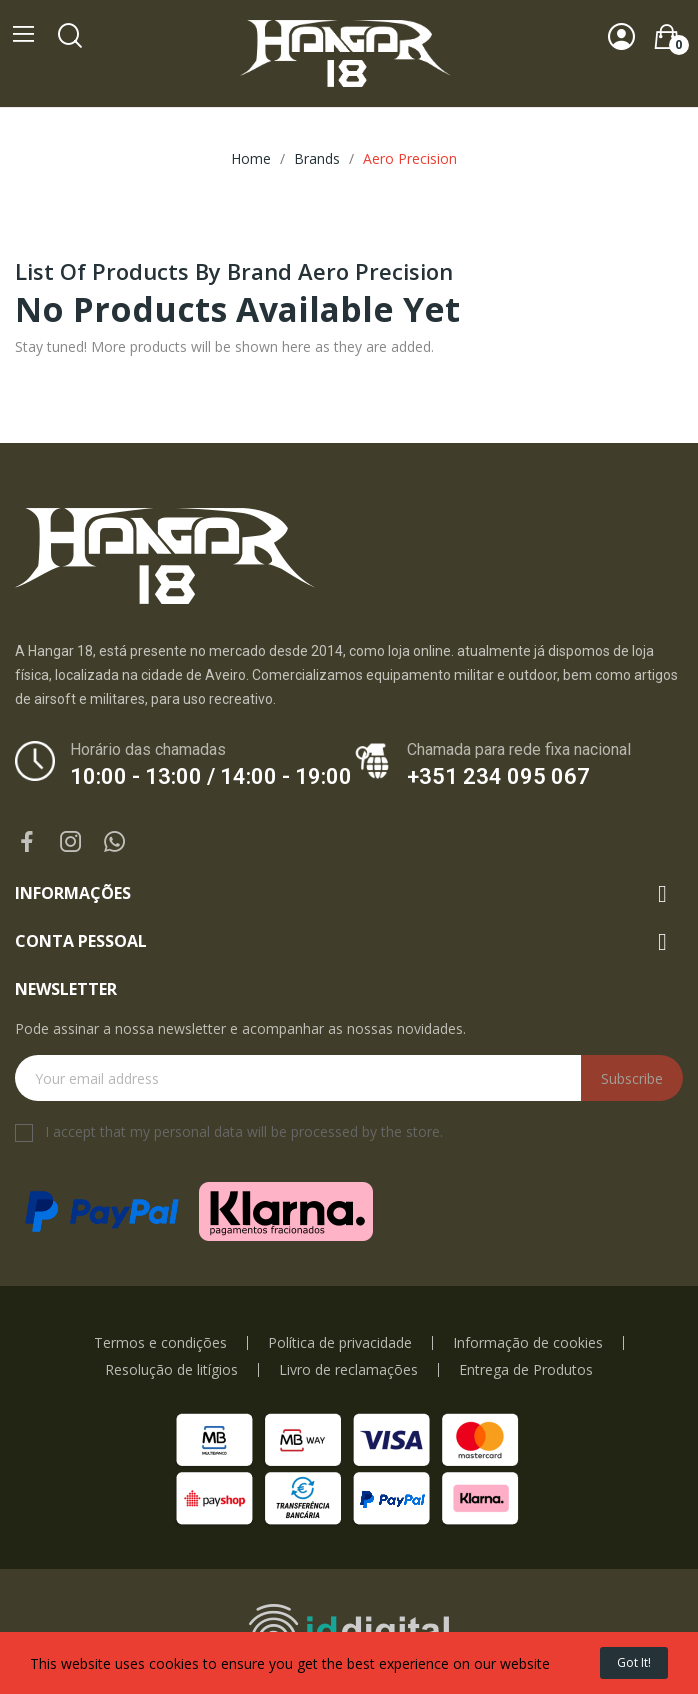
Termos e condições (160, 1343)
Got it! (634, 1662)
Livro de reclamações (348, 1370)
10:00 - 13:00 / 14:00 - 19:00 (211, 776)
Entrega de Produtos (526, 1370)
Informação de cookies (528, 1343)
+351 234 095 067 (498, 776)
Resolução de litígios (171, 1370)
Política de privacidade (340, 1343)
